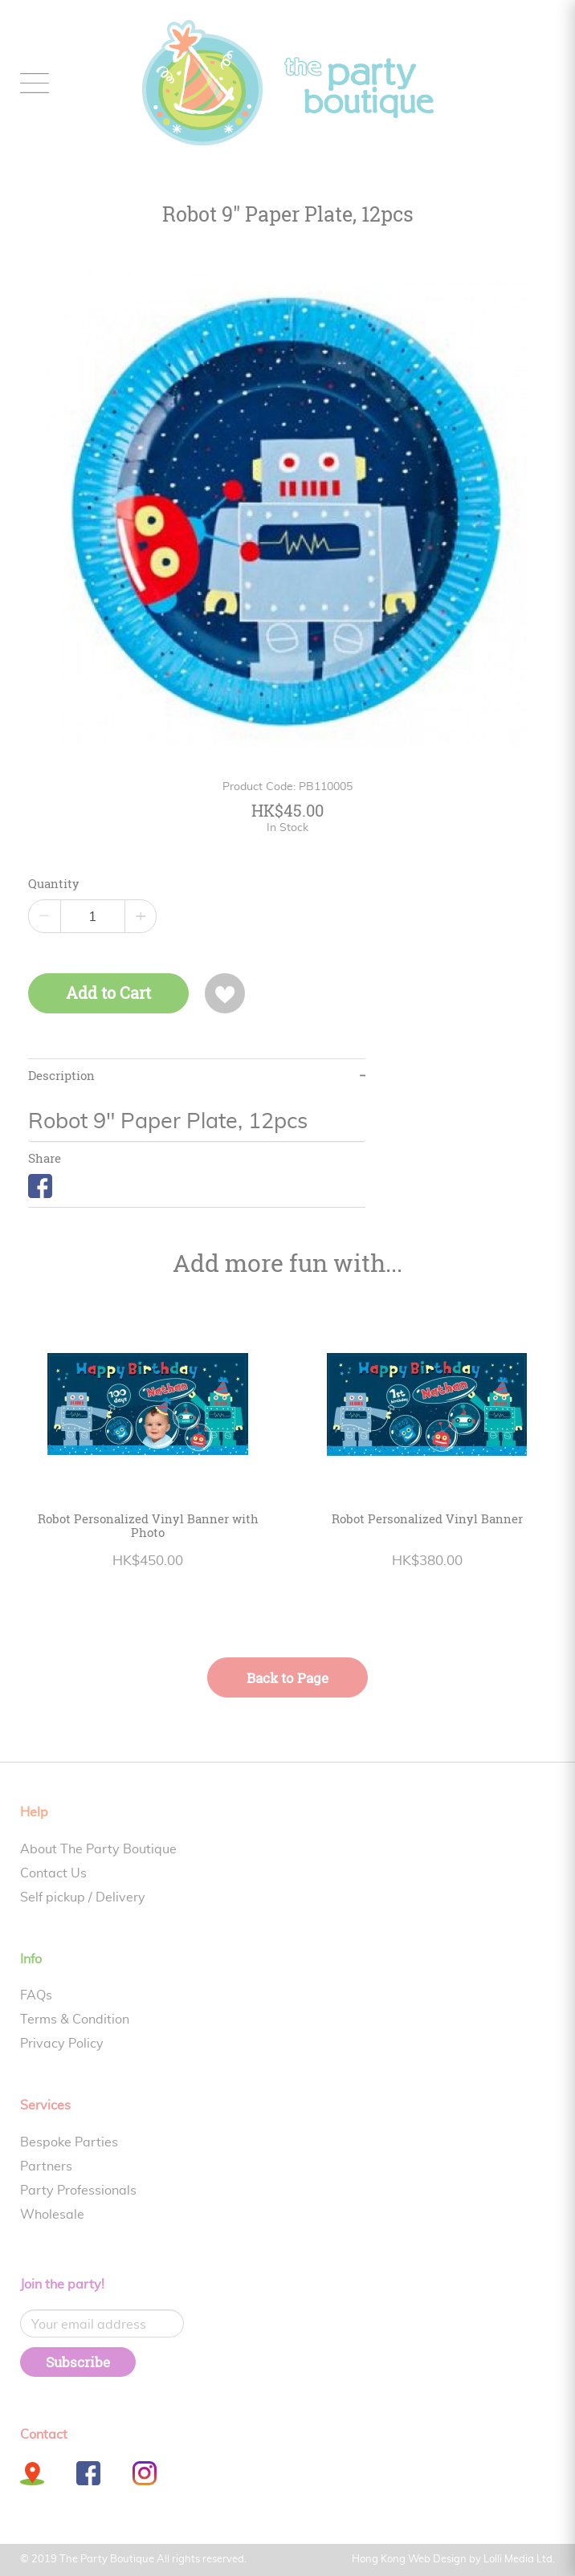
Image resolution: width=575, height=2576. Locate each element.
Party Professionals (78, 2190)
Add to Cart (108, 993)
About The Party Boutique (98, 1849)
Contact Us (53, 1873)
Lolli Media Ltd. (519, 2559)
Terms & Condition (74, 2019)
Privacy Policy (62, 2043)
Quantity (54, 884)
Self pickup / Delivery (82, 1897)
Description (61, 1076)
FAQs (36, 1995)
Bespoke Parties (69, 2142)
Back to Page (287, 1678)
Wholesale (52, 2214)
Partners (46, 2166)
